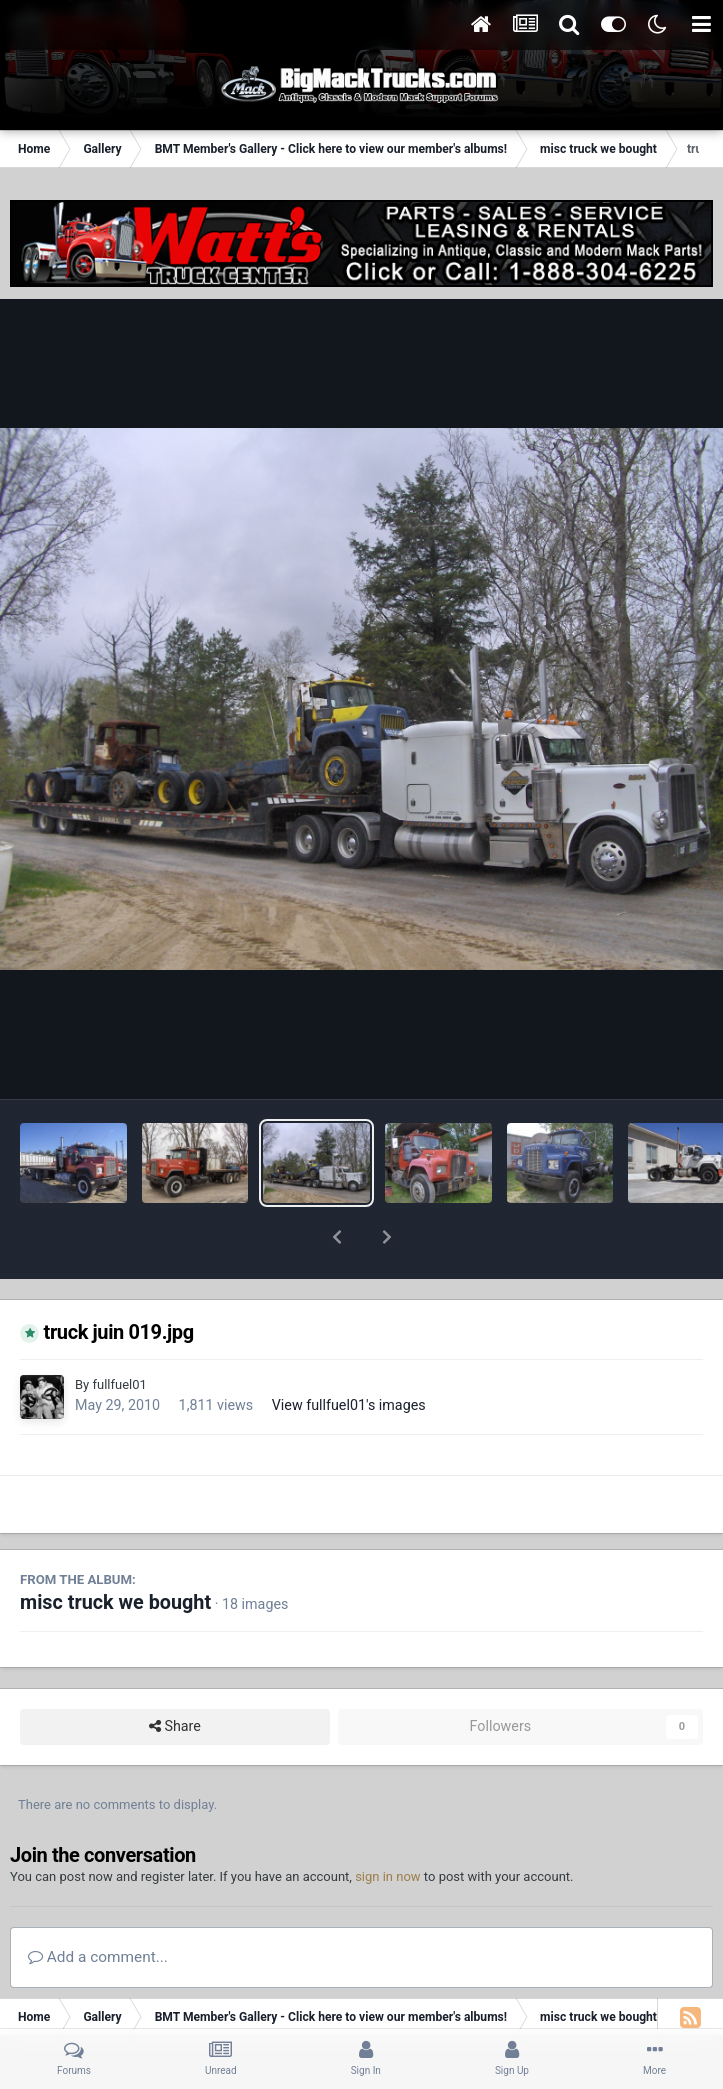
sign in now (388, 1824)
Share (175, 1674)
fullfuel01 (119, 1332)
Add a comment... (98, 1905)
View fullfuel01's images (349, 1353)
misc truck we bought (115, 1550)
